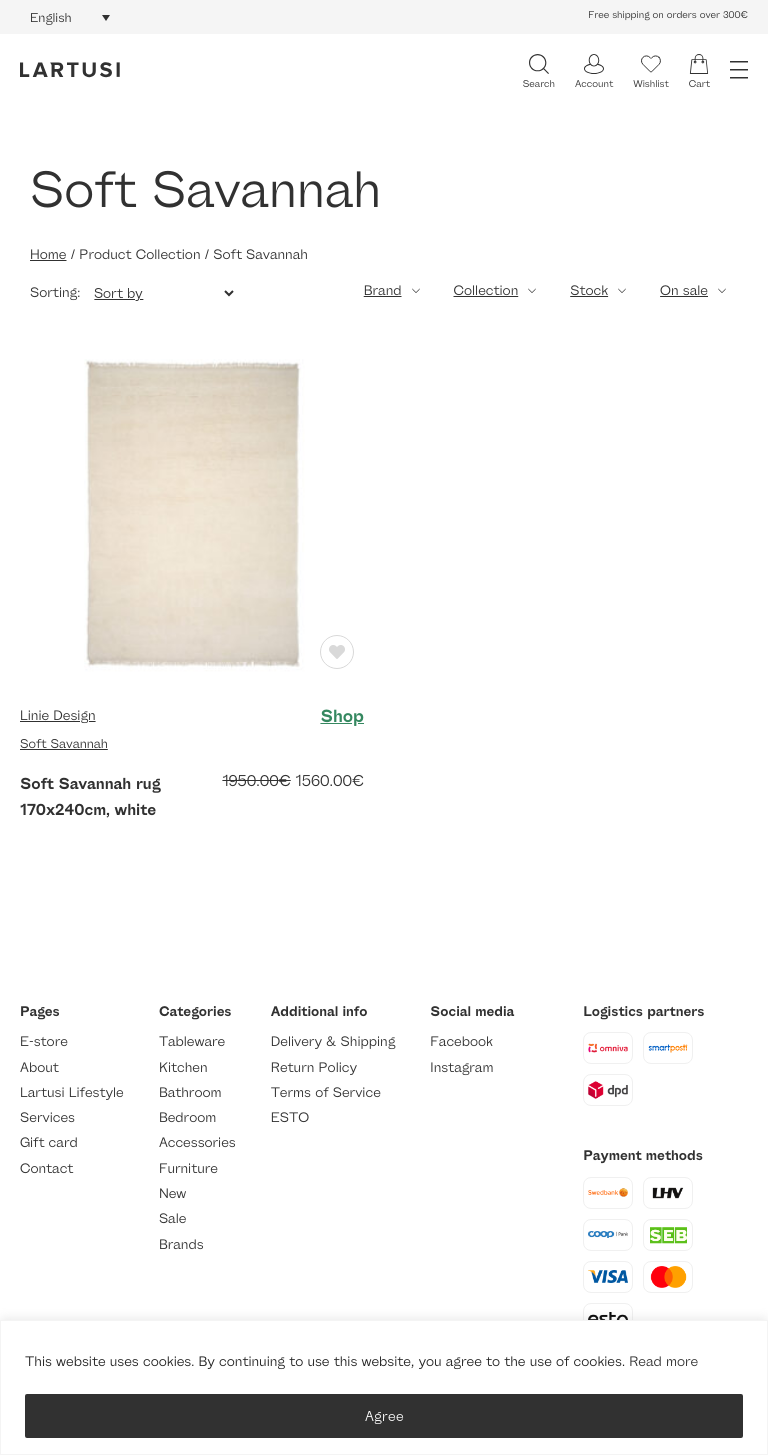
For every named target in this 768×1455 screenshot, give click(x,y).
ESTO (290, 1117)
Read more (663, 1361)
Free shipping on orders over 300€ (668, 15)
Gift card (49, 1142)
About (39, 1067)
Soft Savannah (64, 743)
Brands (181, 1244)
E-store (44, 1041)
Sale (173, 1218)
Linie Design (58, 715)
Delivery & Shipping (333, 1041)
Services (47, 1117)
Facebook (461, 1041)
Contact (46, 1168)
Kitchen (183, 1067)
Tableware (192, 1041)
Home (48, 254)
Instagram (461, 1067)
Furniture (188, 1168)
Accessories (197, 1142)
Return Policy (314, 1067)
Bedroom (187, 1117)
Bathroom (190, 1092)
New (172, 1193)
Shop (342, 716)
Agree (384, 1415)
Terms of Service (326, 1092)
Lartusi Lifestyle (72, 1092)
